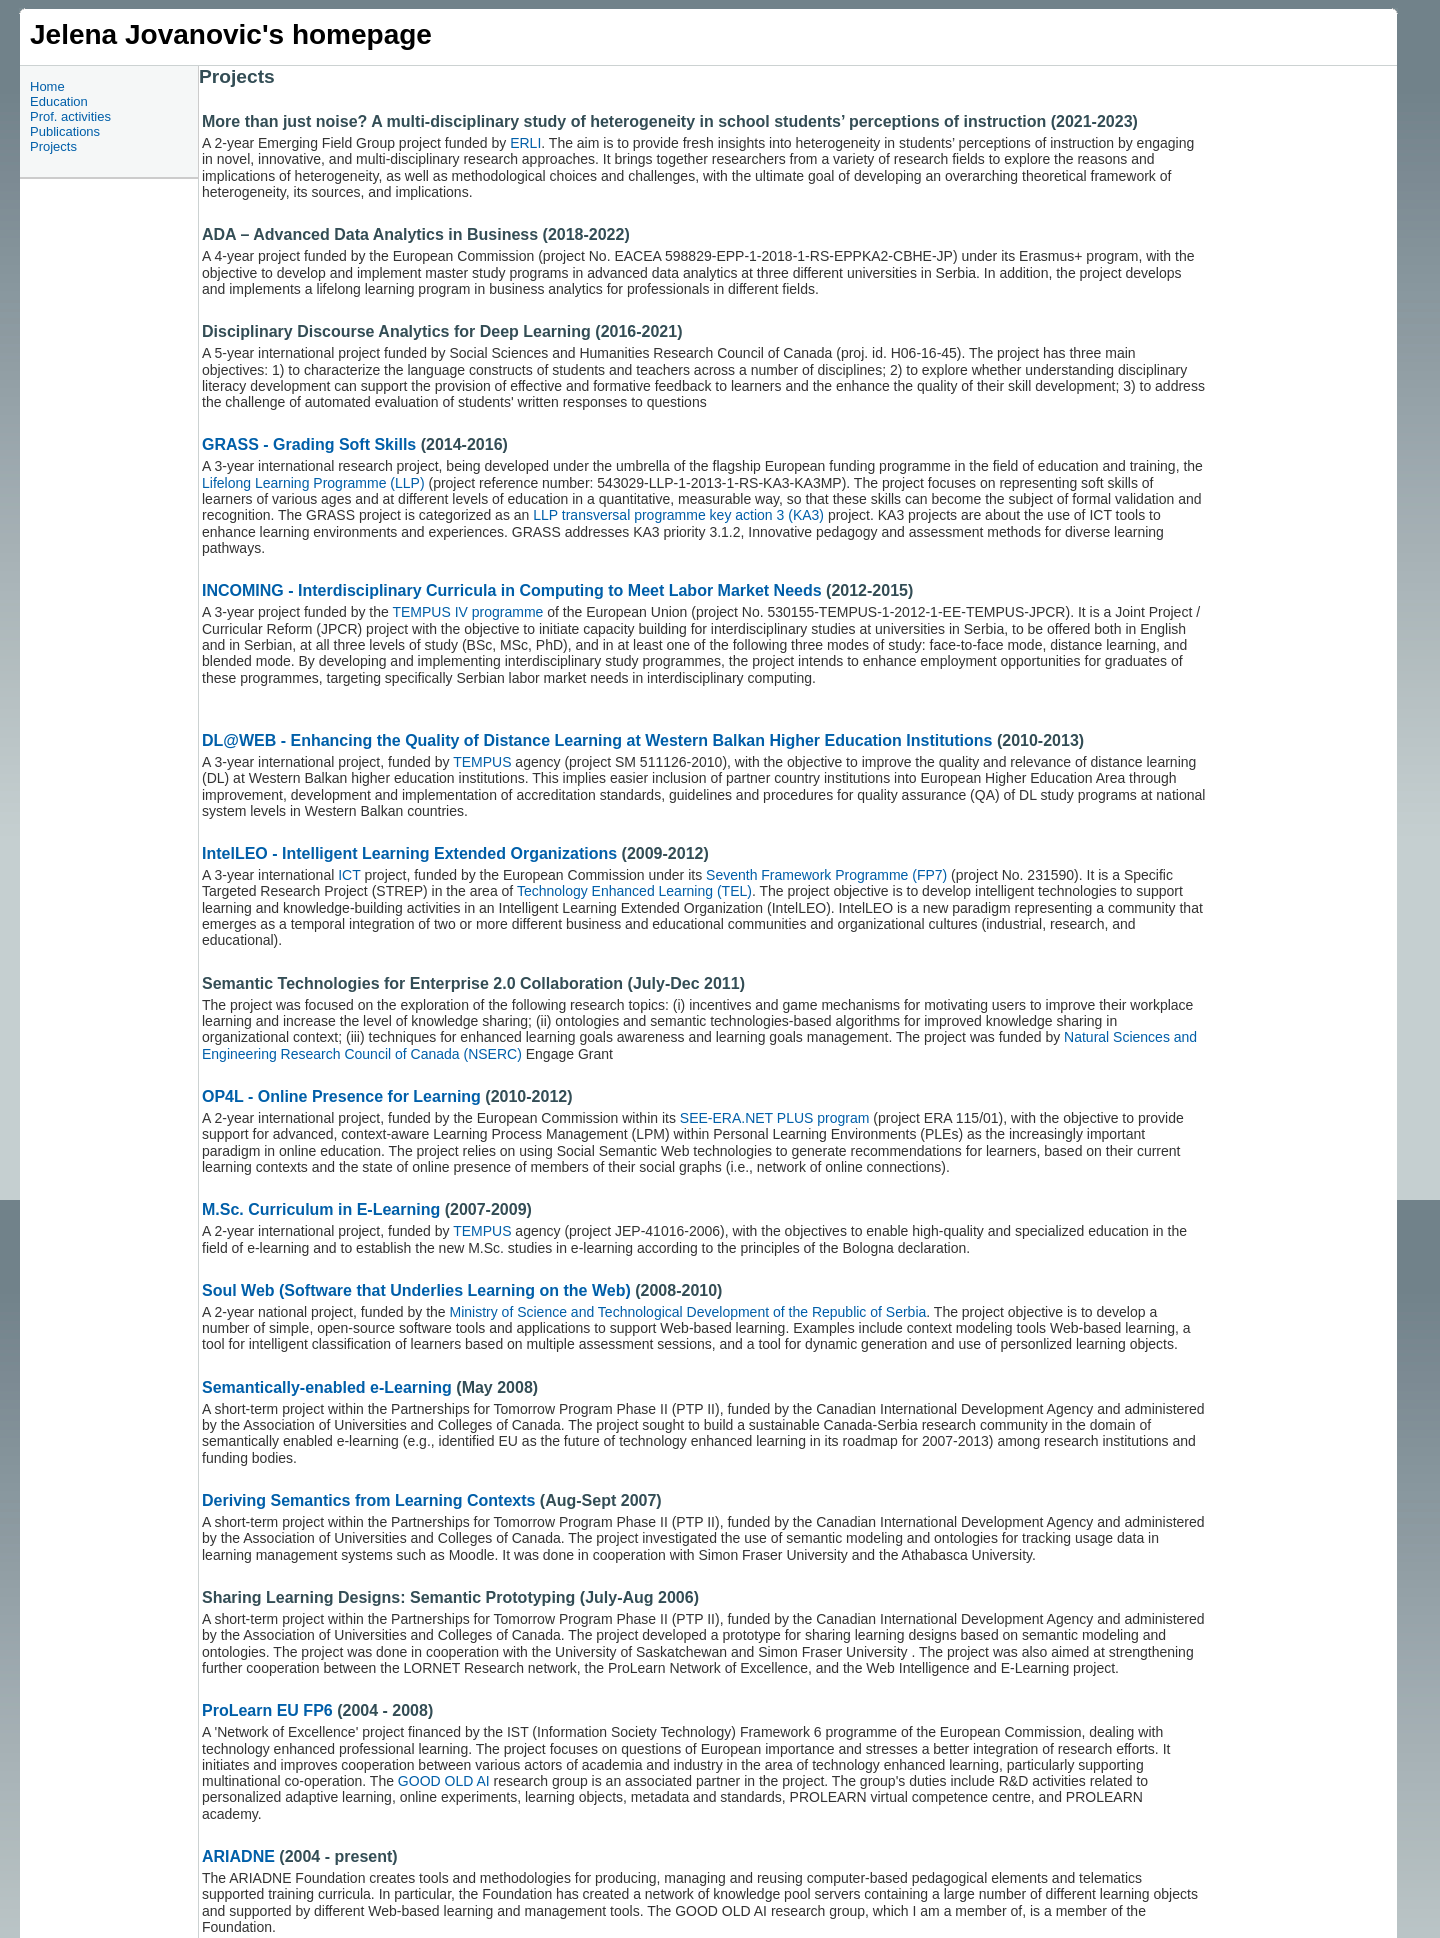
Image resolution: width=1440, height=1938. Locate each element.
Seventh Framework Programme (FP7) (824, 875)
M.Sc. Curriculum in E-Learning (321, 1209)
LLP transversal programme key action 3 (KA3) (678, 515)
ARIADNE (238, 1856)
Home (47, 86)
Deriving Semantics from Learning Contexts (368, 1500)
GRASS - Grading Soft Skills (309, 444)
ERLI (525, 143)
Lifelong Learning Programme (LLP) (313, 483)
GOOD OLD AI (444, 1781)
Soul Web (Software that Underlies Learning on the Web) (416, 1290)
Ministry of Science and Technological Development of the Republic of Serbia (688, 1312)
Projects (53, 146)
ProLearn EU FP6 (267, 1710)
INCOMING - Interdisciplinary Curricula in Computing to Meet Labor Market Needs (512, 590)
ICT (351, 875)
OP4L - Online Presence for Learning (341, 1096)
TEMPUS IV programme (467, 612)
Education (59, 101)
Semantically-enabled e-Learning (327, 1387)
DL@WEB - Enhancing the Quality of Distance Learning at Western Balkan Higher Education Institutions (597, 740)
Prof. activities (70, 116)
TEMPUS (482, 762)
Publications (65, 131)
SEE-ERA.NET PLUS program (775, 1118)
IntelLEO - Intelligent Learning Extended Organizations (412, 853)
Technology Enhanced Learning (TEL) (634, 891)
